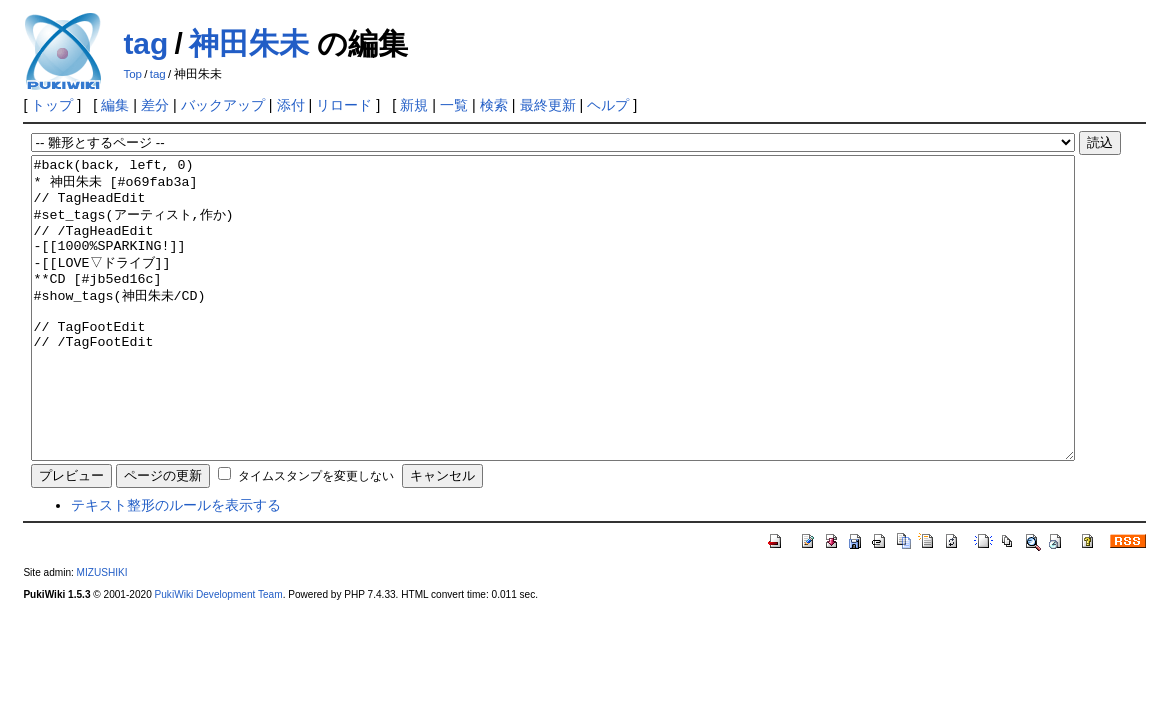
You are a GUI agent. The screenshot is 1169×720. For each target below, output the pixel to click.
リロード (344, 105)
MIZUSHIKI (102, 632)
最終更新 (548, 105)
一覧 (454, 105)
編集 (115, 105)
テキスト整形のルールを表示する (176, 565)
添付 (291, 105)
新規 (414, 105)
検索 (494, 105)
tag (145, 43)
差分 (155, 105)
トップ (52, 105)
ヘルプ (608, 105)
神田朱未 (249, 43)
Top (132, 74)
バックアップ (223, 105)
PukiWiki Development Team (219, 654)
